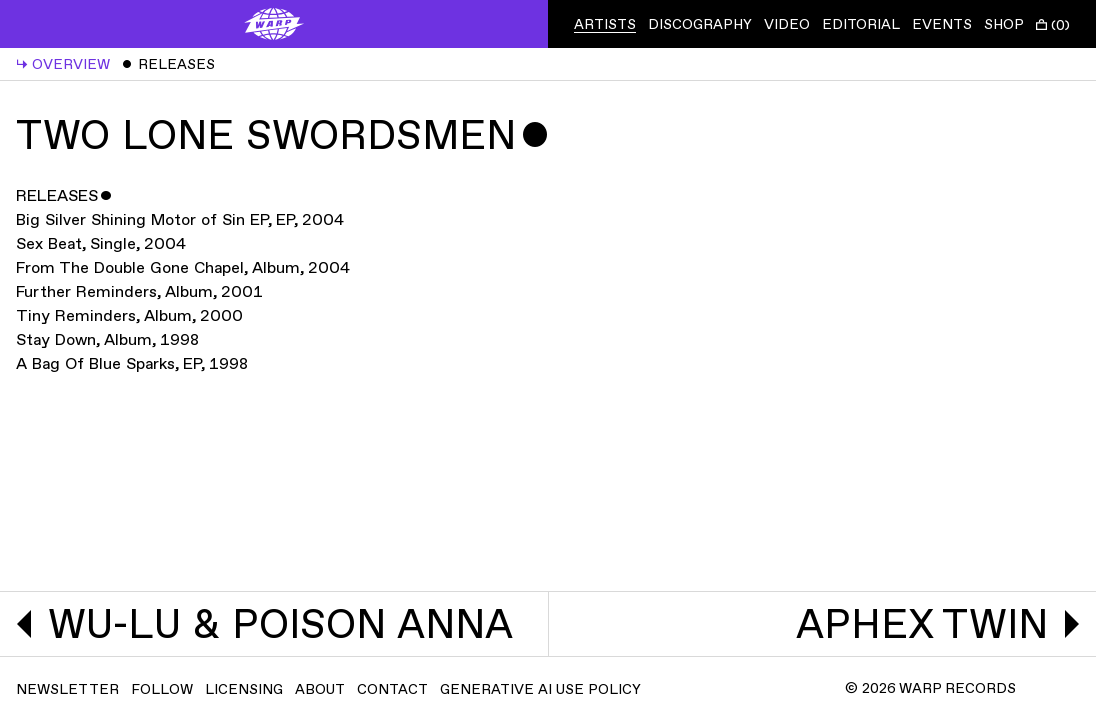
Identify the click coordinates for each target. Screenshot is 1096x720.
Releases (168, 64)
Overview (63, 64)
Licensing (244, 689)
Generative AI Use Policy (540, 689)
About (320, 689)
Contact (392, 689)
